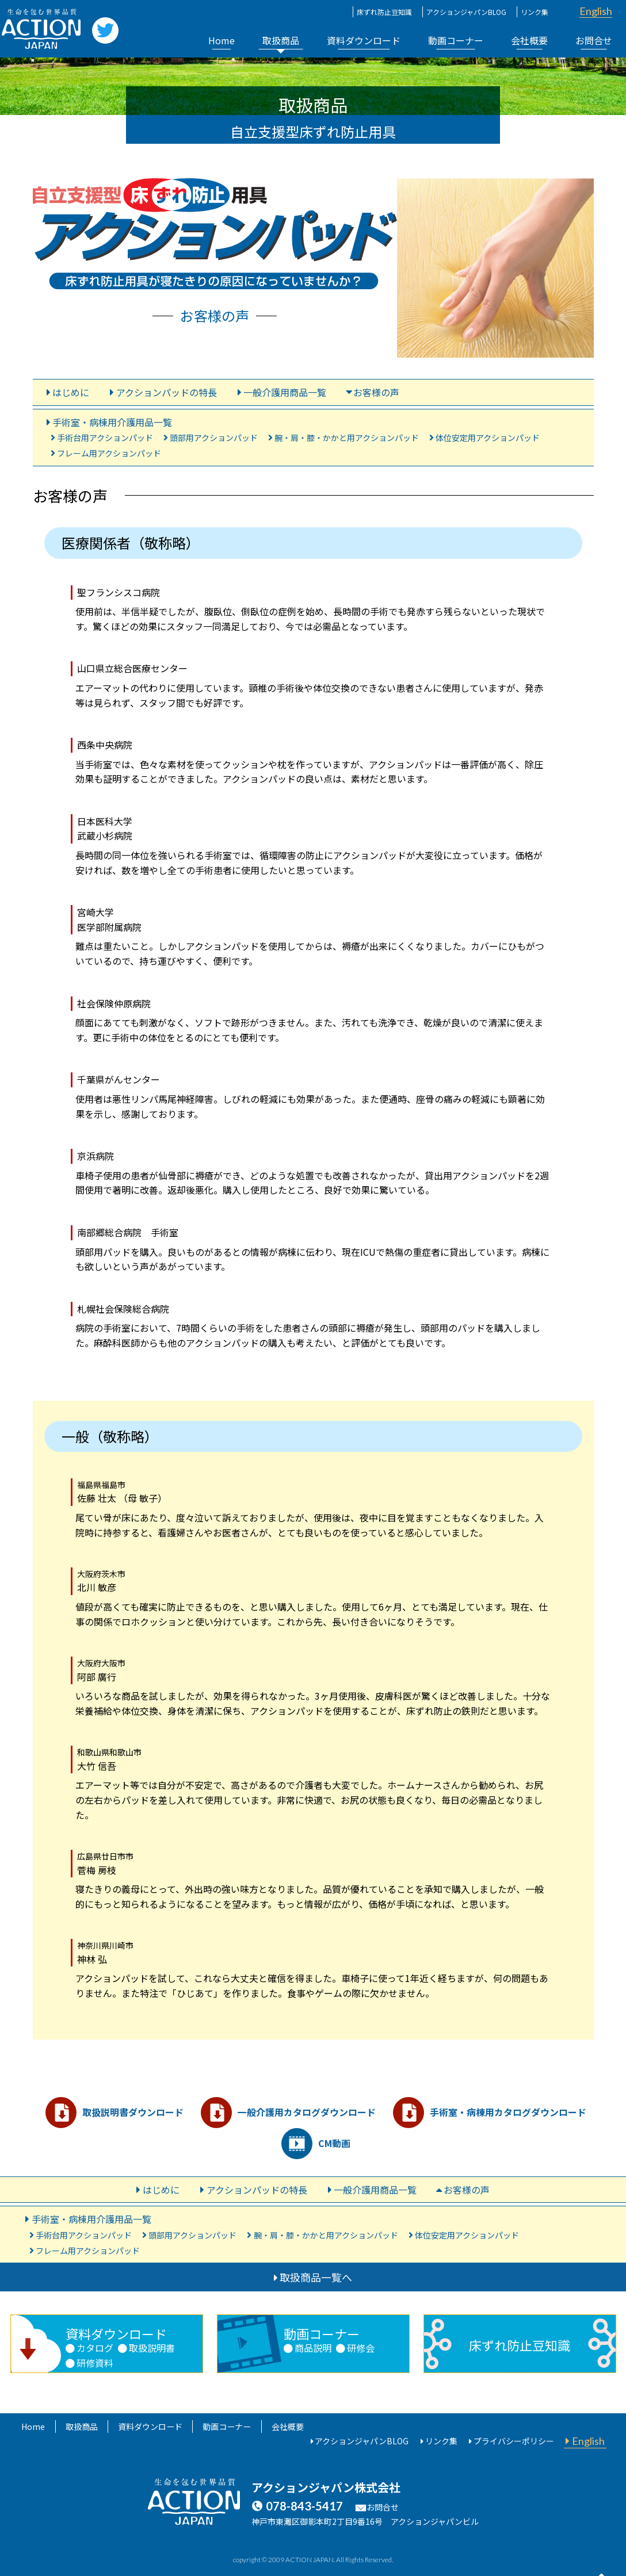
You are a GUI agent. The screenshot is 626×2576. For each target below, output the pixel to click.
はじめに (70, 392)
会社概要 (529, 40)
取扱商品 (280, 40)
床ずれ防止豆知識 (384, 12)
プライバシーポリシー (514, 2440)
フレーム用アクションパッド (109, 453)
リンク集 (534, 12)
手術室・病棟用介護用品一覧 (112, 422)
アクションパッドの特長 (166, 392)
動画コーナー (455, 40)
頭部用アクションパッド (214, 437)
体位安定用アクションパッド (488, 437)
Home (221, 40)
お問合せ (593, 40)
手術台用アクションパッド (105, 437)
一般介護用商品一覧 (284, 392)
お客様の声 (376, 392)
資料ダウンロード (363, 40)
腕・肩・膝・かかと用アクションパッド (346, 437)
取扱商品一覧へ (316, 2276)
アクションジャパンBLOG (466, 12)
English (595, 11)
